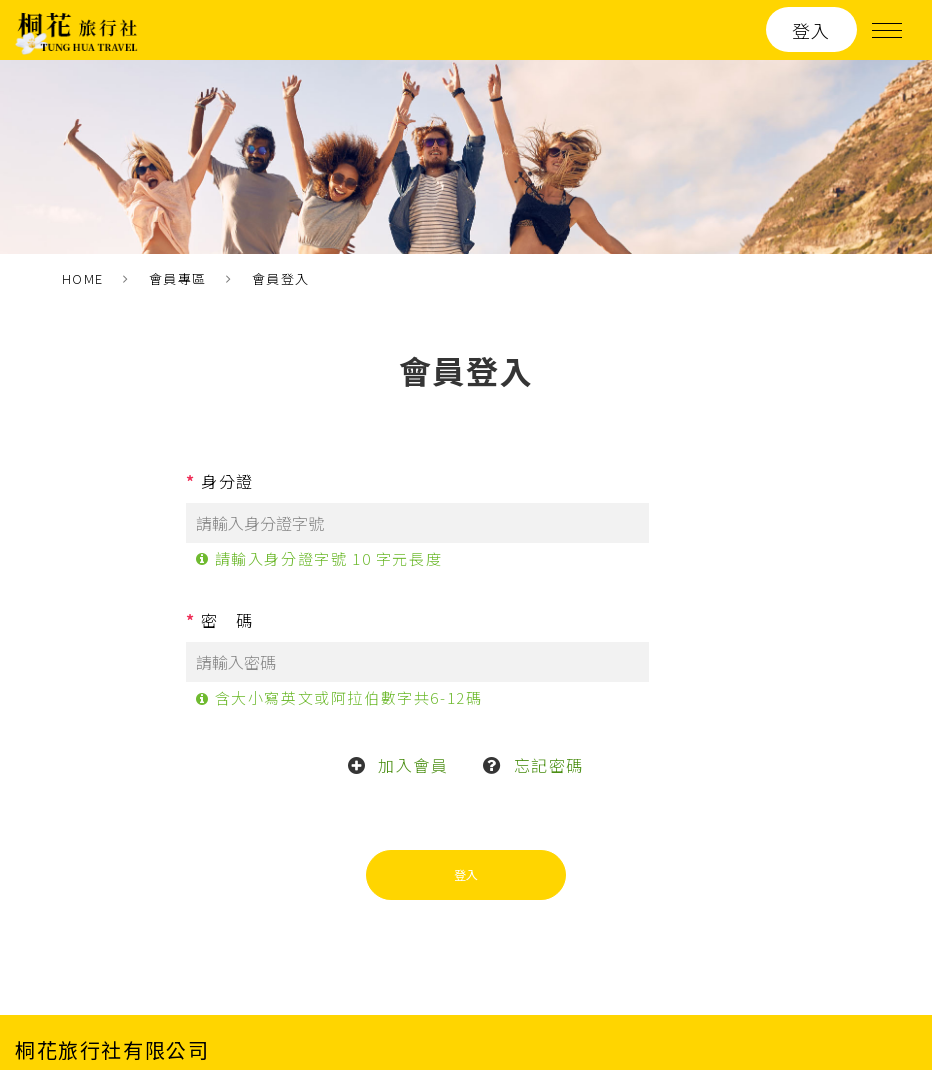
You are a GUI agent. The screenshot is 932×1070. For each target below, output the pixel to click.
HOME (83, 278)
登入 (811, 30)
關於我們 (558, 959)
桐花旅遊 (378, 959)
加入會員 (413, 681)
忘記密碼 (549, 681)
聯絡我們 (648, 959)
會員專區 (178, 278)
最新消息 (468, 959)
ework (894, 1014)
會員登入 (281, 278)
